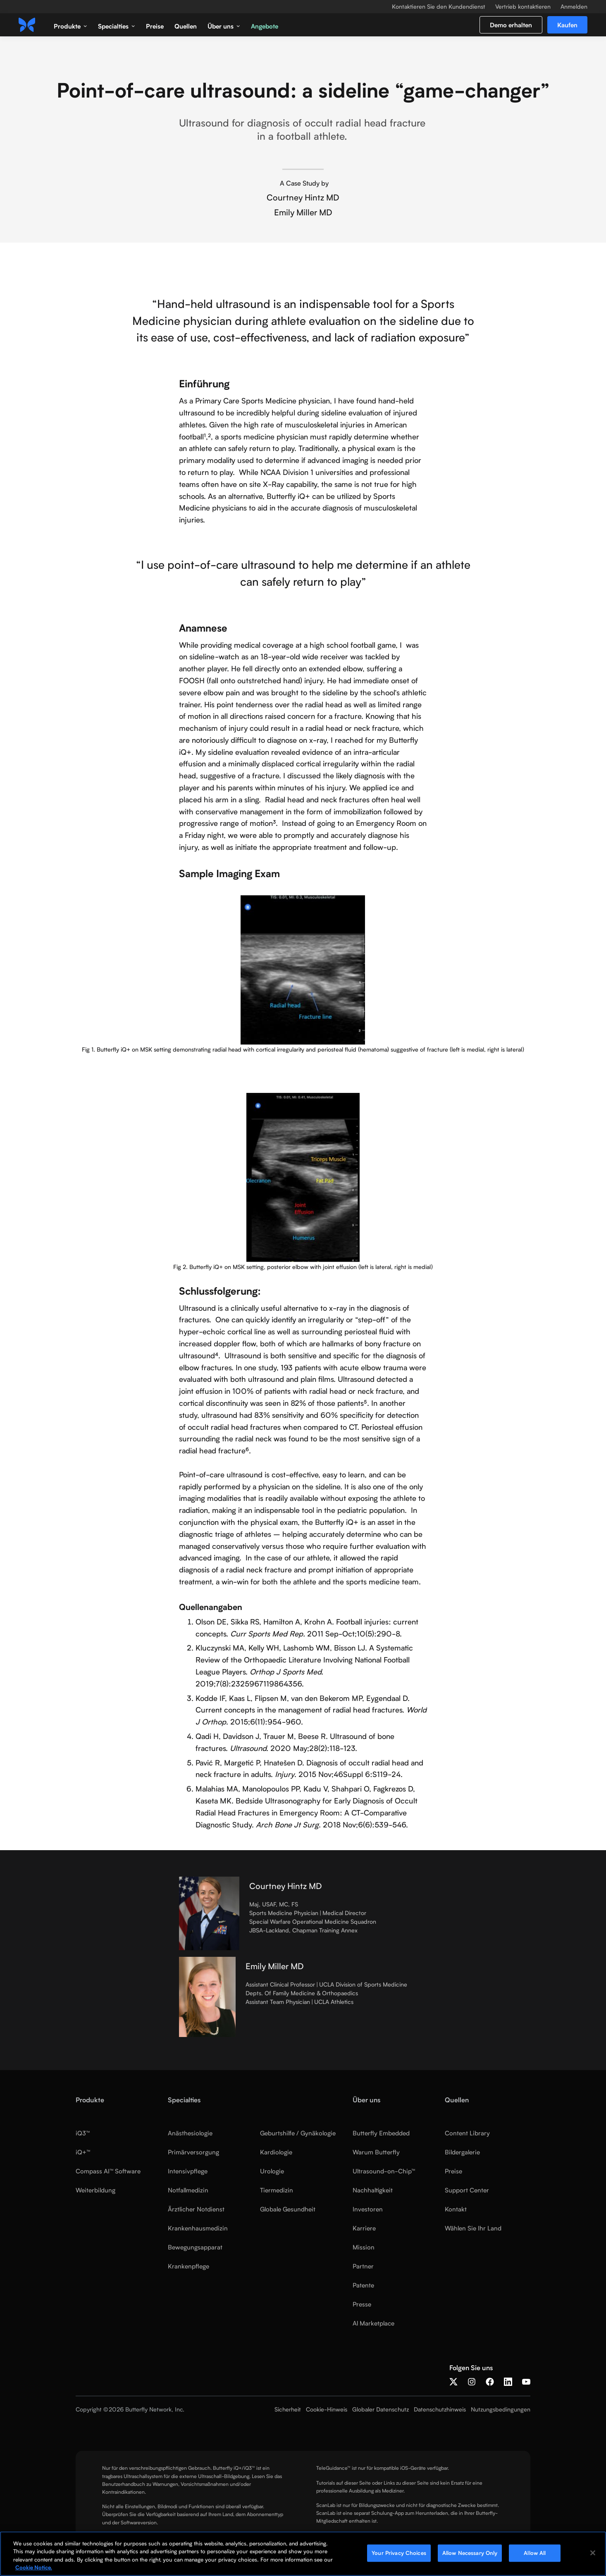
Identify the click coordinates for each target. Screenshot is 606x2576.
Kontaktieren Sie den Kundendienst (438, 7)
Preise (155, 26)
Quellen (185, 26)
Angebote (264, 26)
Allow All (535, 2553)
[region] (303, 2553)
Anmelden (574, 7)
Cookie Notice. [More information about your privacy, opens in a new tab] (33, 2567)
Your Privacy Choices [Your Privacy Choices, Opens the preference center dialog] (399, 2553)
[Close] (593, 2553)
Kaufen (567, 25)
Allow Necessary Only (470, 2553)
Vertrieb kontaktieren (523, 7)
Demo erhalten (511, 25)
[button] (70, 24)
